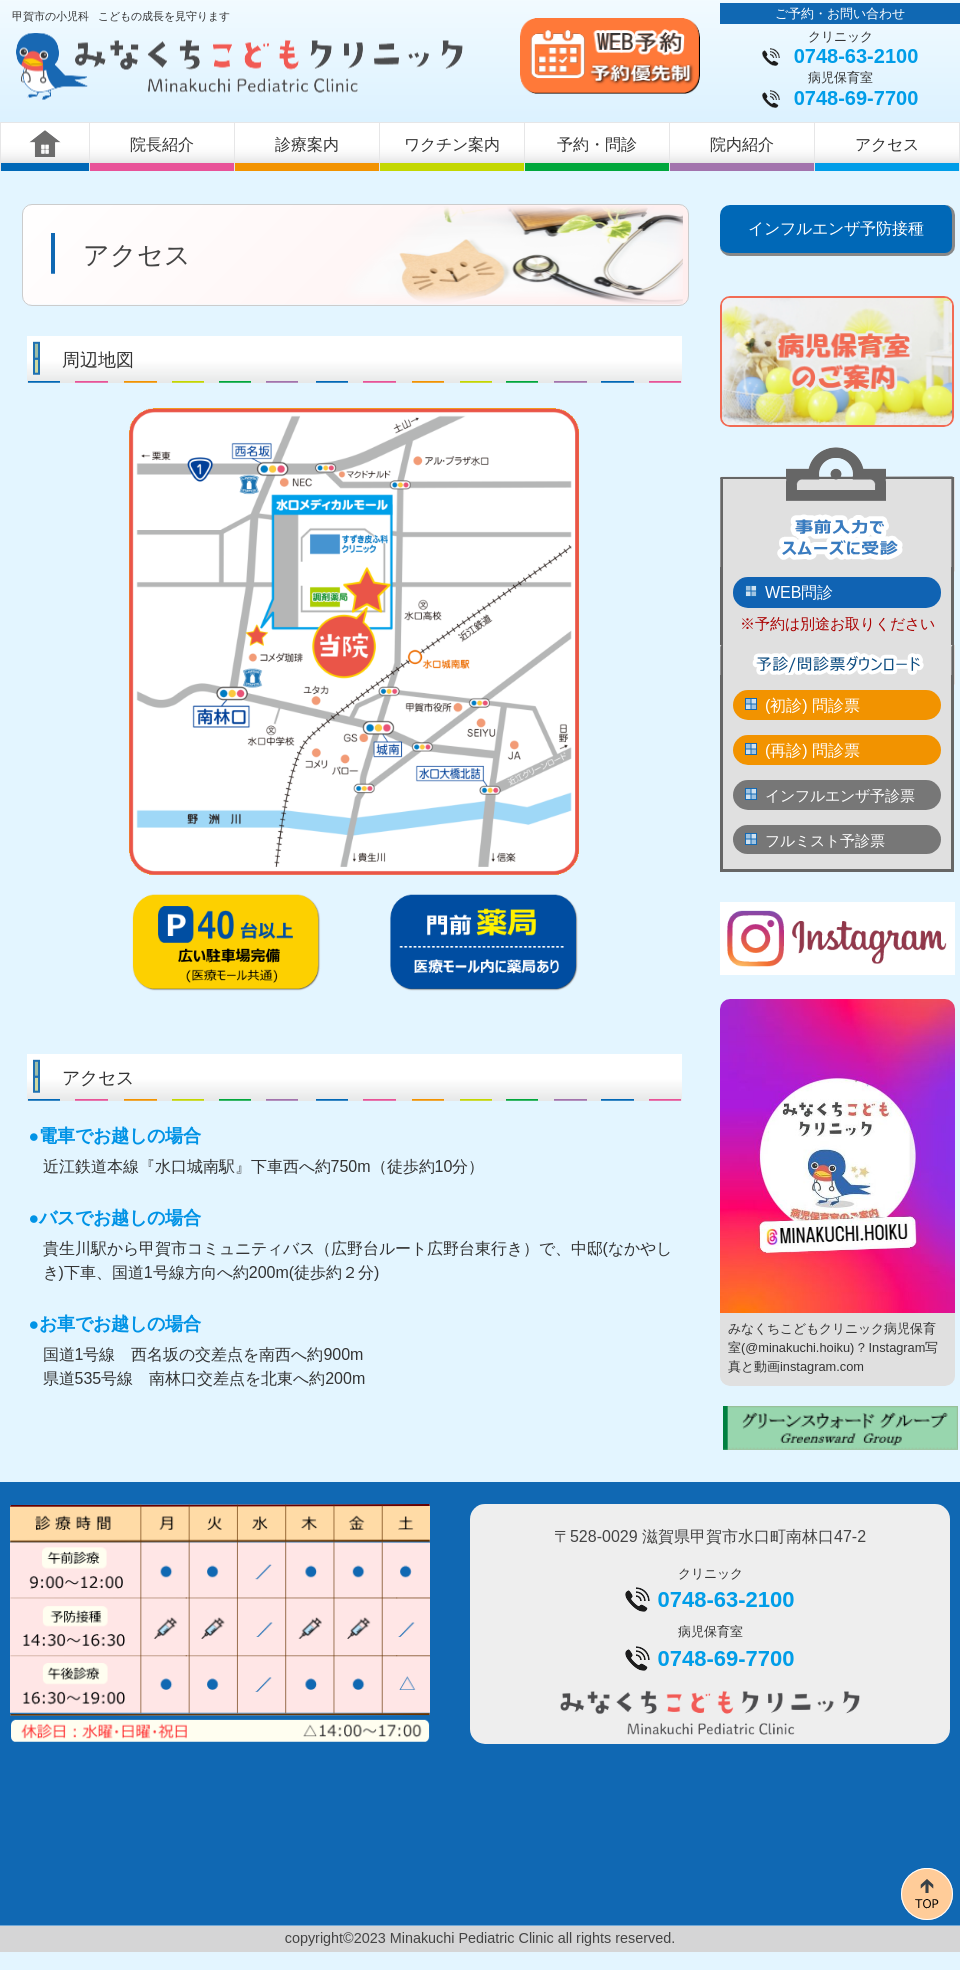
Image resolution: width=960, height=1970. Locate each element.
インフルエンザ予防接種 (836, 228)
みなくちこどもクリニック (246, 66)
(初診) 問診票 (812, 705)
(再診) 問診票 (812, 750)
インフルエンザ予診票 (840, 795)
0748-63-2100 (856, 56)
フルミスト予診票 (825, 840)
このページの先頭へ (927, 1894)
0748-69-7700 (856, 98)
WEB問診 (799, 592)
